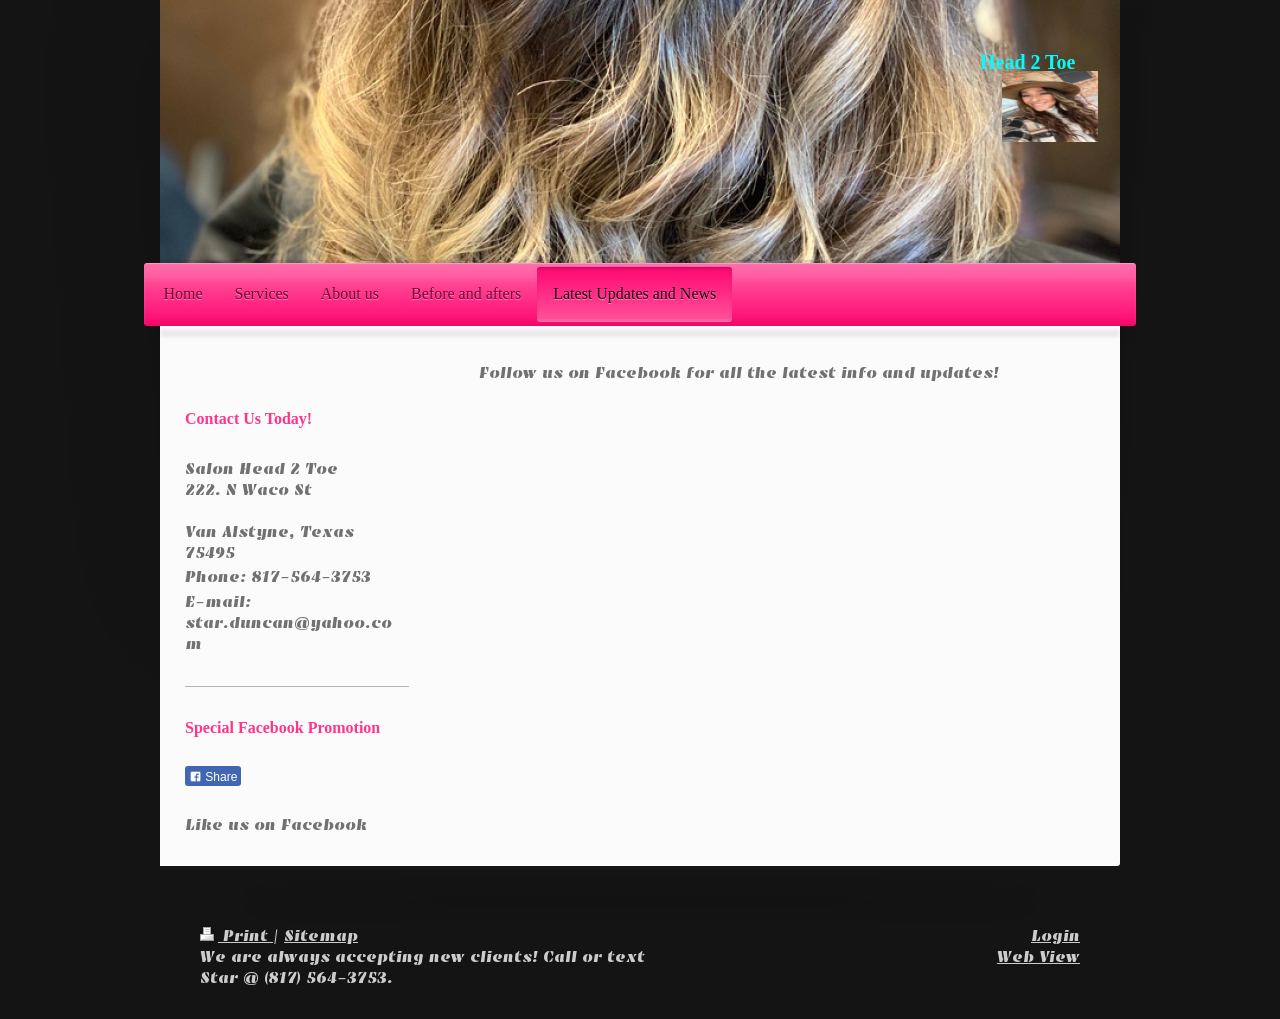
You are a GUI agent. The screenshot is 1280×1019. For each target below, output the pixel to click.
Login (1055, 936)
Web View (1038, 957)
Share (213, 777)
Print (236, 936)
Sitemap (321, 936)
